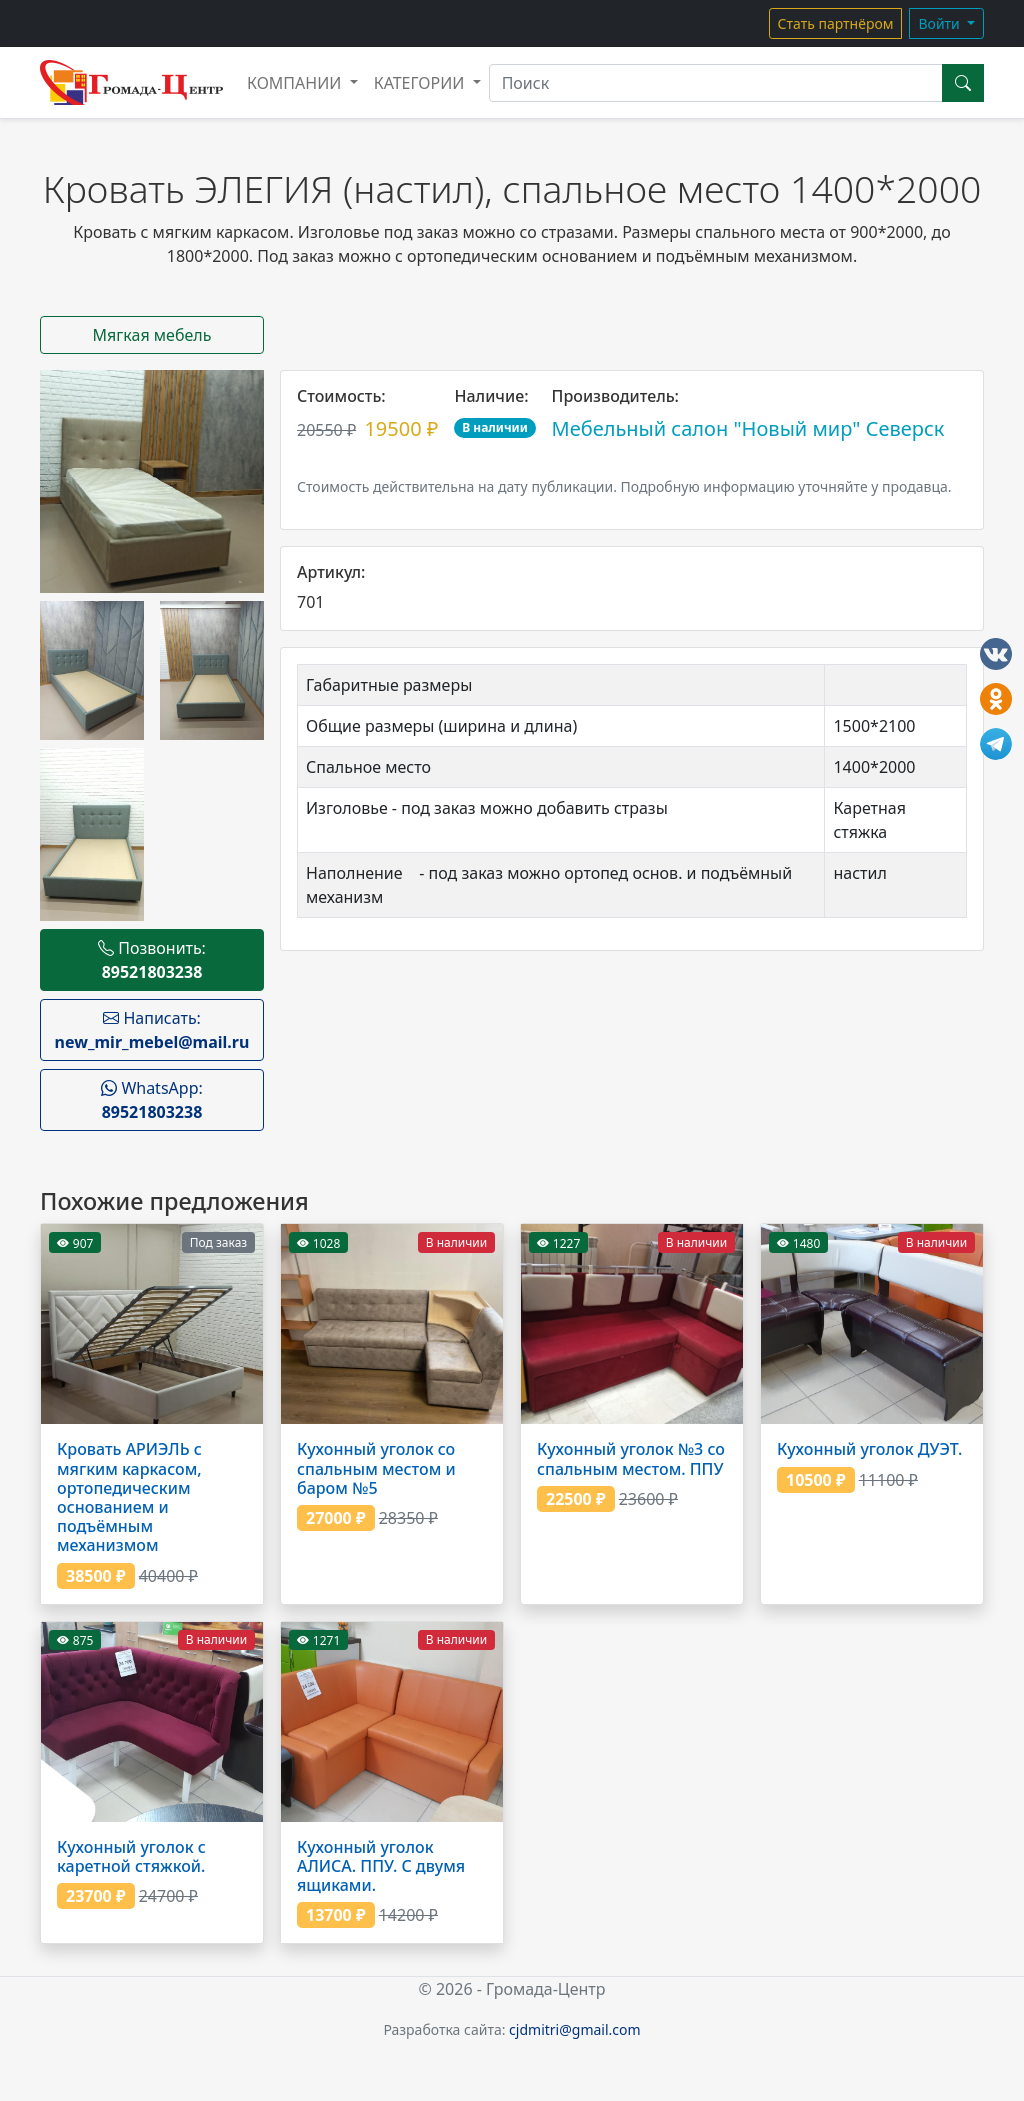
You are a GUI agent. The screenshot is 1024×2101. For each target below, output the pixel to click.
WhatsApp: (152, 1100)
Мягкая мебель (152, 335)
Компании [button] (296, 83)
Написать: (152, 1030)
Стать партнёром (836, 23)
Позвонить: (152, 960)
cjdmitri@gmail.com (575, 2029)
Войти (940, 23)
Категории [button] (421, 83)
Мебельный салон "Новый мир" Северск (748, 428)
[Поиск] (716, 83)
